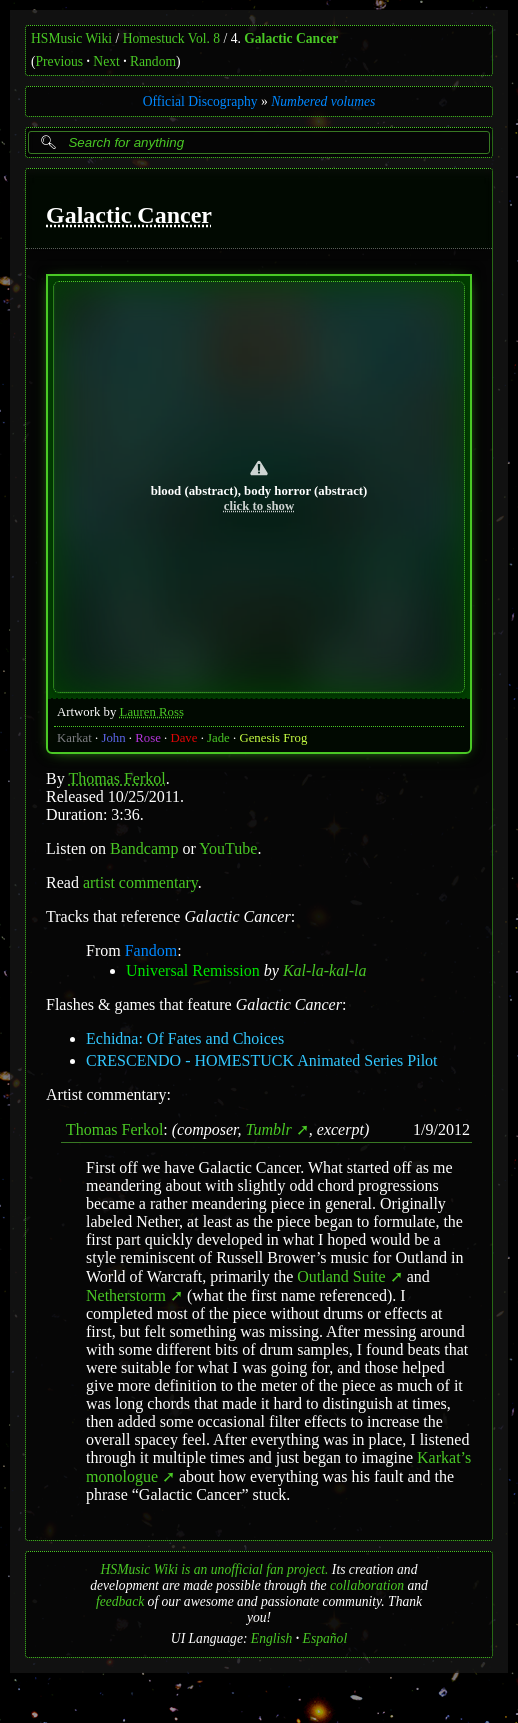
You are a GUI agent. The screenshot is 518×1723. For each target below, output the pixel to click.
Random (153, 61)
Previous (60, 61)
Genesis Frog (273, 737)
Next (106, 61)
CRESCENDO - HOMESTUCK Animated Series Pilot (262, 1059)
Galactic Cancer (291, 38)
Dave (183, 737)
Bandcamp (144, 847)
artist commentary (140, 881)
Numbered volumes (323, 101)
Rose (148, 737)
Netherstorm (126, 1295)
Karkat (74, 737)
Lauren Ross (152, 711)
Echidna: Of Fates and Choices (185, 1037)
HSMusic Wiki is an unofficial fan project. (215, 1569)
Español (325, 1638)
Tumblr (269, 1128)
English (272, 1638)
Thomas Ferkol (116, 777)
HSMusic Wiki (71, 38)
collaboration (367, 1585)
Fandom (151, 949)
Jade (218, 737)
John (113, 737)
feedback (120, 1601)
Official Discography (200, 101)
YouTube (228, 847)
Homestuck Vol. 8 (171, 38)
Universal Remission (193, 969)
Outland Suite (341, 1276)
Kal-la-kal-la (325, 969)
